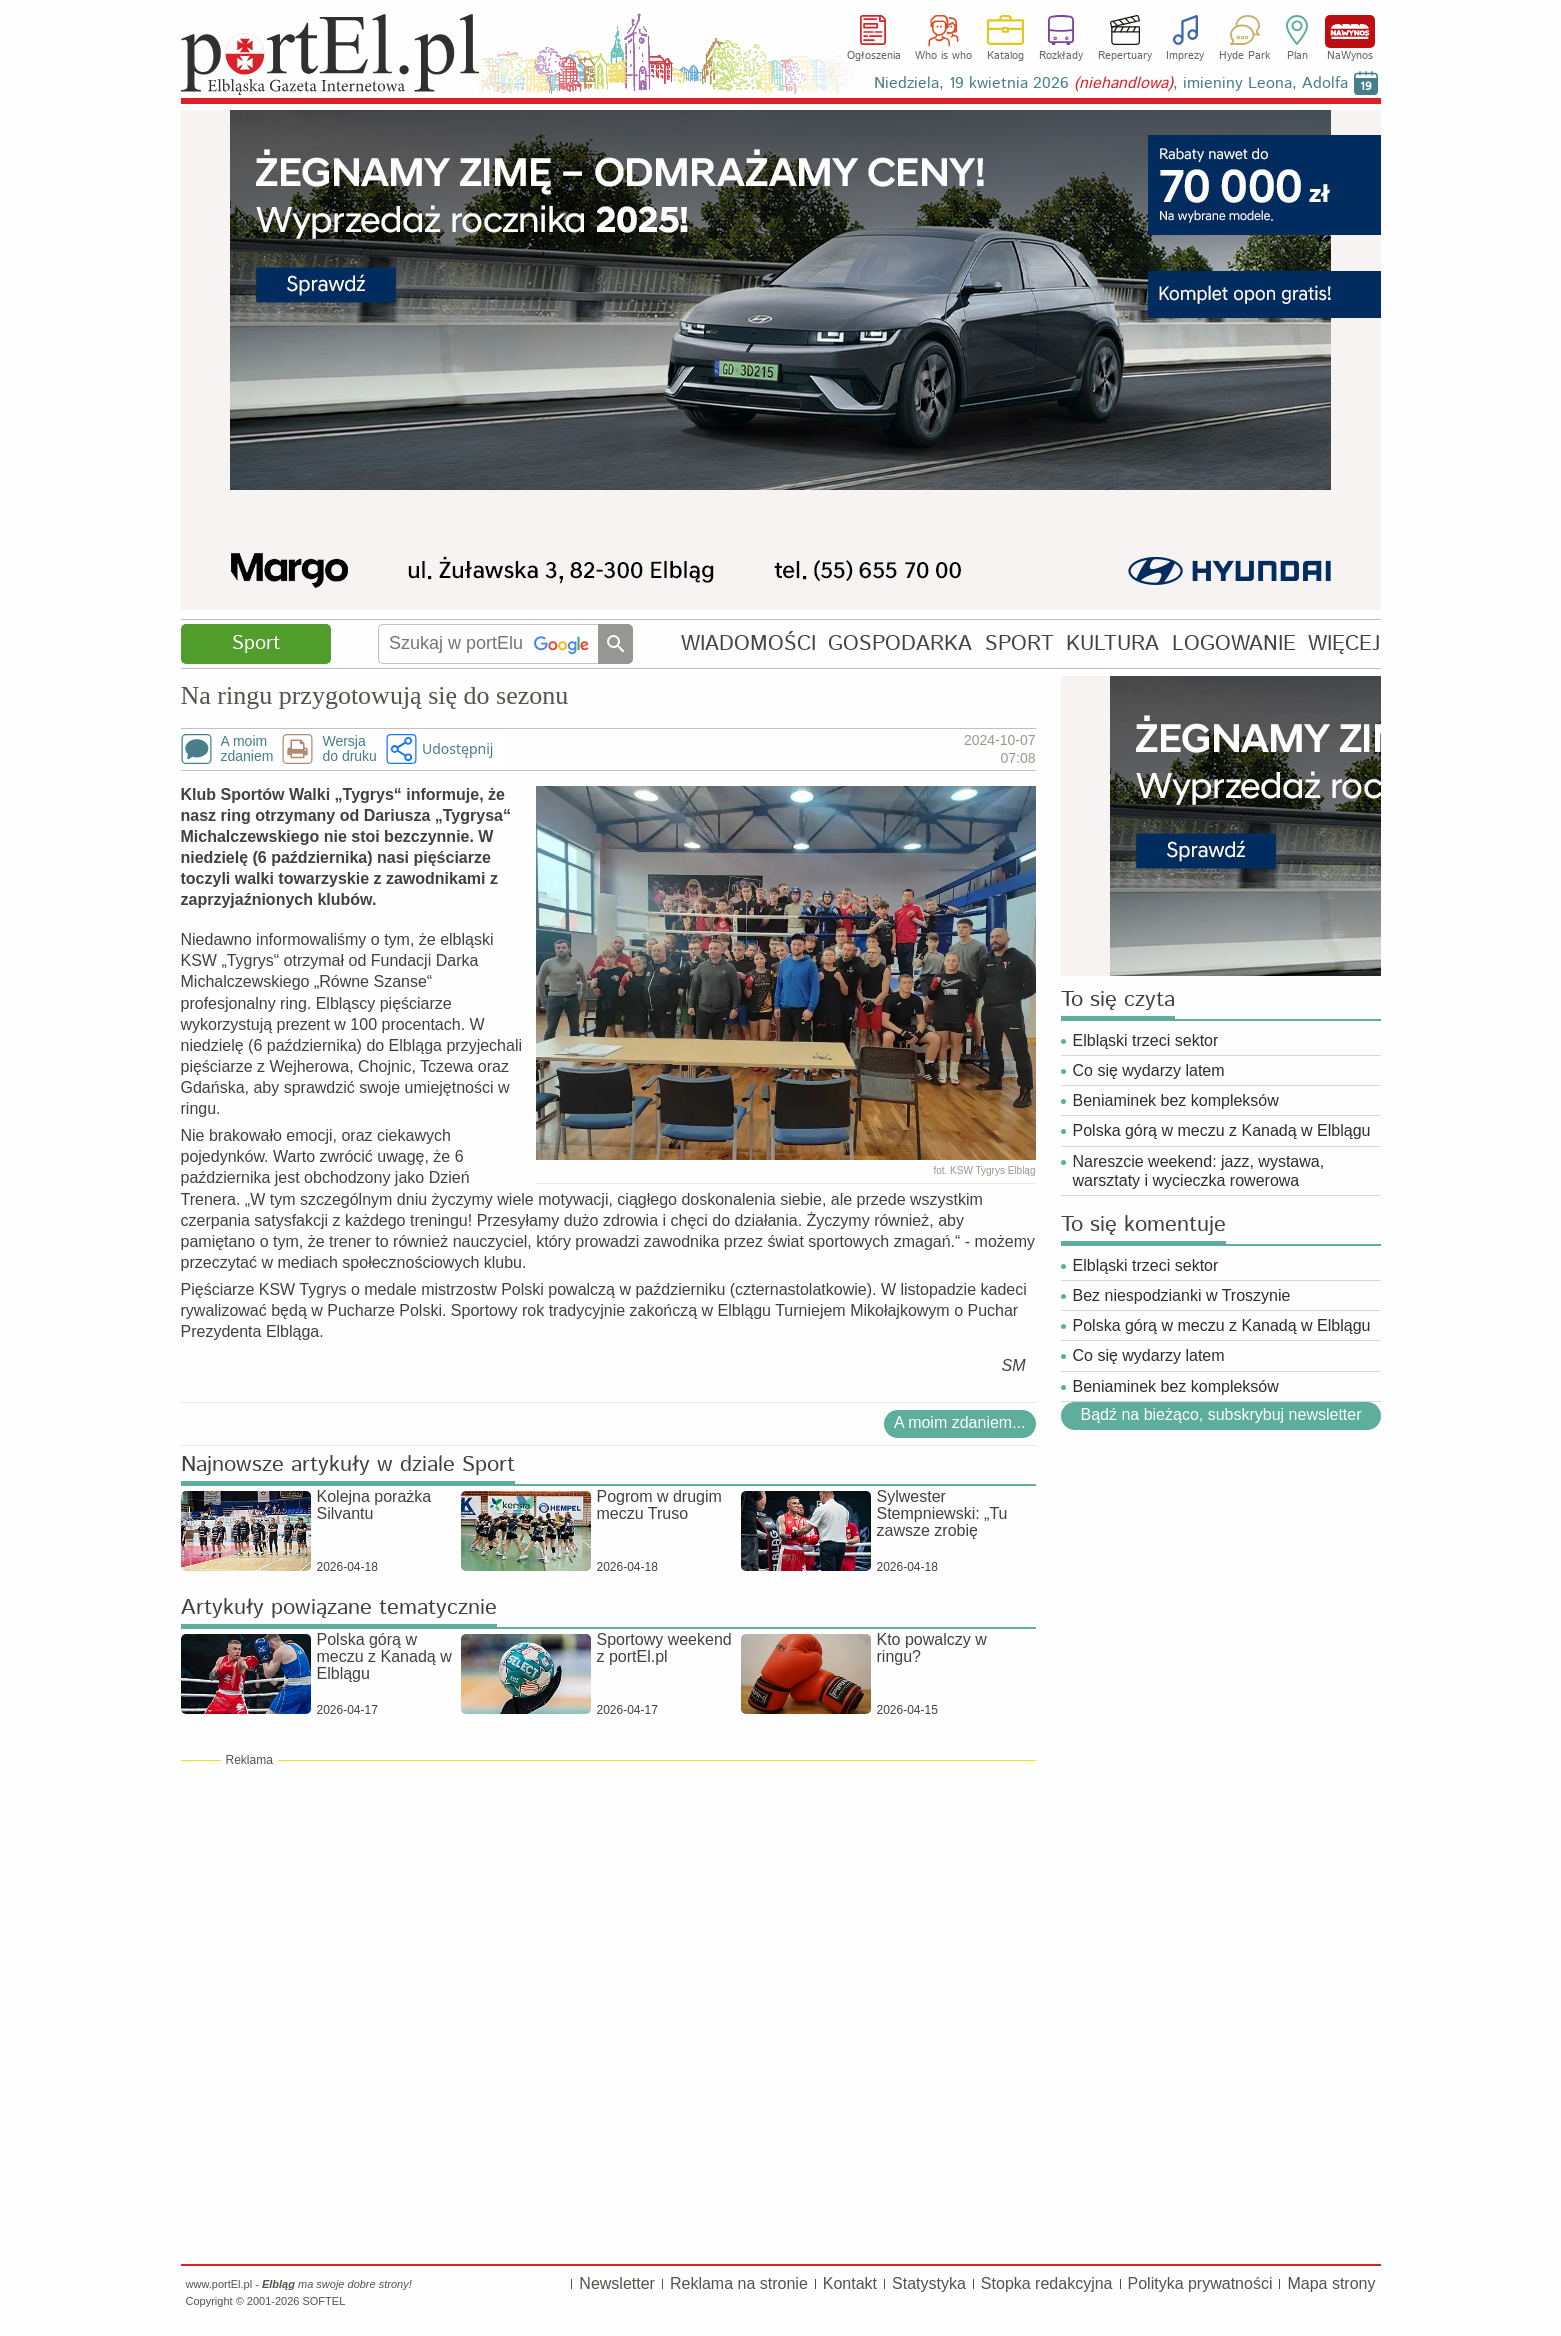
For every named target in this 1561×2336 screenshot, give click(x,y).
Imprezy (1185, 56)
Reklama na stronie (739, 2283)
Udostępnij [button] (457, 748)
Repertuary (1125, 56)
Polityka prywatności (1200, 2283)
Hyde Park (1244, 56)
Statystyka (929, 2283)
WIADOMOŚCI (748, 643)
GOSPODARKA (900, 643)
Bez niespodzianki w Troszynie (1182, 1295)
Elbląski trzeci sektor (1146, 1040)
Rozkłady (1061, 56)
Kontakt (850, 2283)
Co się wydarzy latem (1149, 1070)
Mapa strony (1331, 2283)
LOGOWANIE (1234, 643)
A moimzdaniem (247, 749)
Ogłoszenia (874, 56)
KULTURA (1112, 643)
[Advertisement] (608, 1914)
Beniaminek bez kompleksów (1176, 1100)
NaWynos (1350, 31)
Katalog (1005, 56)
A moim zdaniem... (960, 1422)
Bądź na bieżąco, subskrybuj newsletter (1220, 1414)
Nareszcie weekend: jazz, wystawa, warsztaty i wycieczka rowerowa (1199, 1171)
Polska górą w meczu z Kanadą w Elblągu (1222, 1130)
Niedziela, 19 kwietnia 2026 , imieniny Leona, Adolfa (1111, 83)
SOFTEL (323, 2301)
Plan (1297, 56)
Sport (256, 643)
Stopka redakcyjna (1047, 2283)
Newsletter (617, 2283)
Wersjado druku (349, 749)
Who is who (943, 56)
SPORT (1019, 643)
